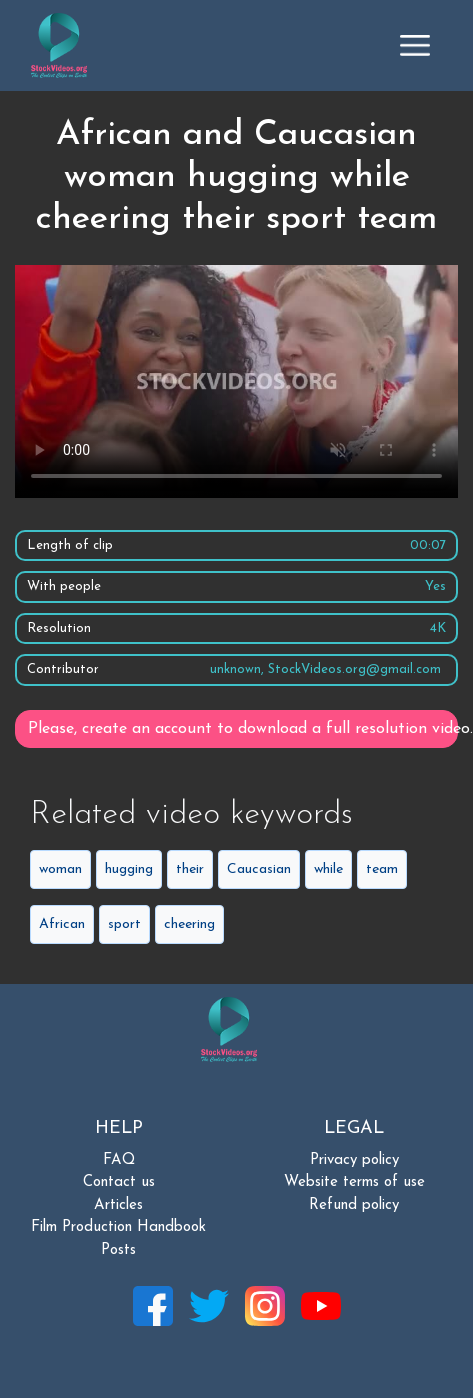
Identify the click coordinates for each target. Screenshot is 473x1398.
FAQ (119, 1160)
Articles (118, 1205)
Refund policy (354, 1205)
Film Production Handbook (118, 1227)
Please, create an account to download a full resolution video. (243, 729)
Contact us (119, 1182)
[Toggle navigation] (415, 45)
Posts (118, 1250)
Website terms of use (354, 1182)
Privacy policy (354, 1160)
